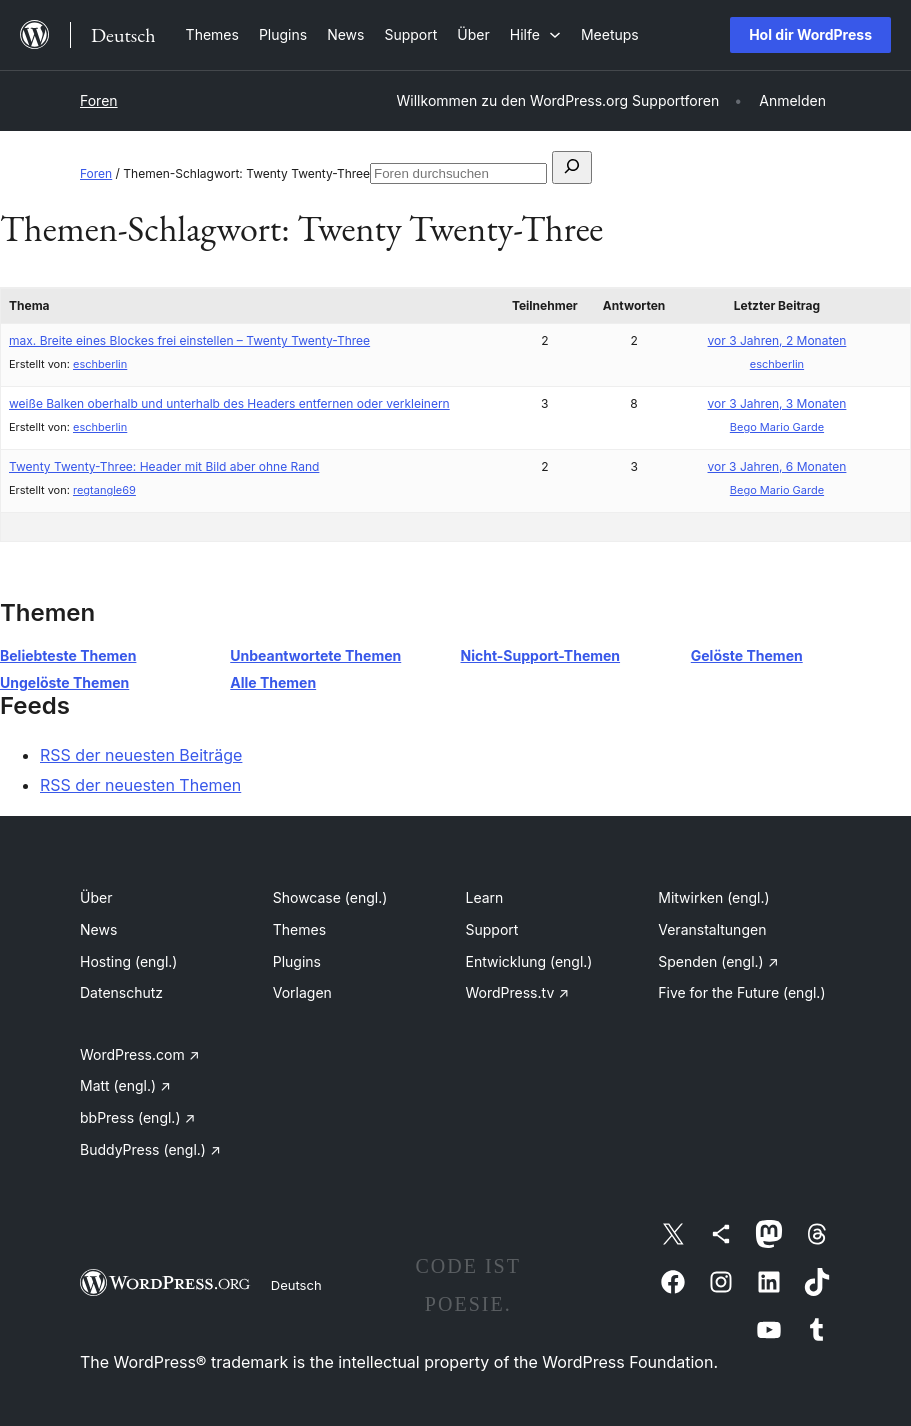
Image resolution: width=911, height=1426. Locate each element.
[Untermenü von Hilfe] (535, 34)
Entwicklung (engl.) (529, 961)
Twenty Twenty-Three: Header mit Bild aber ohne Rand (164, 466)
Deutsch (296, 1285)
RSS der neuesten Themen (140, 785)
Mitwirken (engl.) (713, 897)
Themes (299, 929)
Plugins (297, 961)
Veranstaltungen (712, 929)
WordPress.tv (518, 992)
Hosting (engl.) (128, 961)
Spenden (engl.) (718, 961)
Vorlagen (302, 992)
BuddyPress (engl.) (150, 1149)
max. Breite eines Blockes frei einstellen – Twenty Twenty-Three (189, 340)
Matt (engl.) (125, 1085)
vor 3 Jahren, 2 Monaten (777, 340)
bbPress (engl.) (137, 1117)
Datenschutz (121, 992)
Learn (485, 897)
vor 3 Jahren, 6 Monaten (777, 466)
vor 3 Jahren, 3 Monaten (777, 403)
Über (96, 897)
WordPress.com (140, 1054)
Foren (99, 100)
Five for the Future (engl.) (741, 992)
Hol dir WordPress (810, 34)
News (98, 929)
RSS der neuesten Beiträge (141, 755)
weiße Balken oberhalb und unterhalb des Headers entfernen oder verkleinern (229, 403)
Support (492, 929)
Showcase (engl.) (330, 897)
